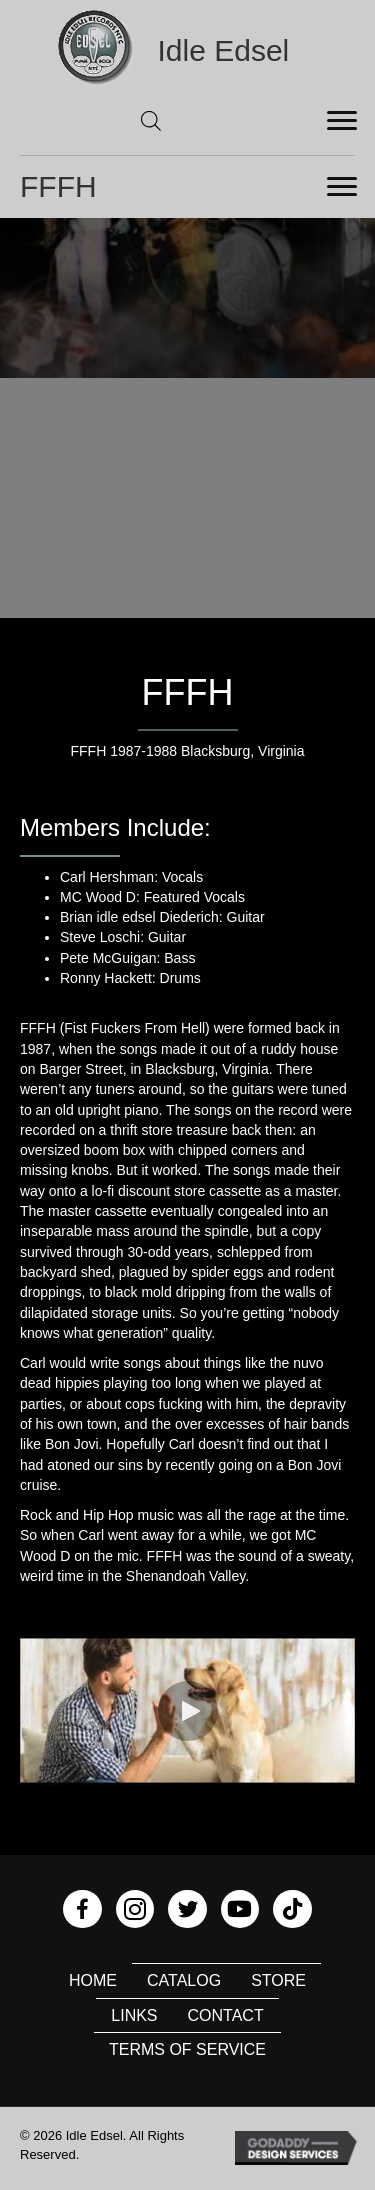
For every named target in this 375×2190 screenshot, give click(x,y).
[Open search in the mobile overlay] (151, 120)
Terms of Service (187, 2049)
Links (134, 2015)
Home (93, 1980)
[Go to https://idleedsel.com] (188, 50)
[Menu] (342, 121)
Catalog (184, 1980)
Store (278, 1980)
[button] (188, 1711)
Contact (226, 2015)
